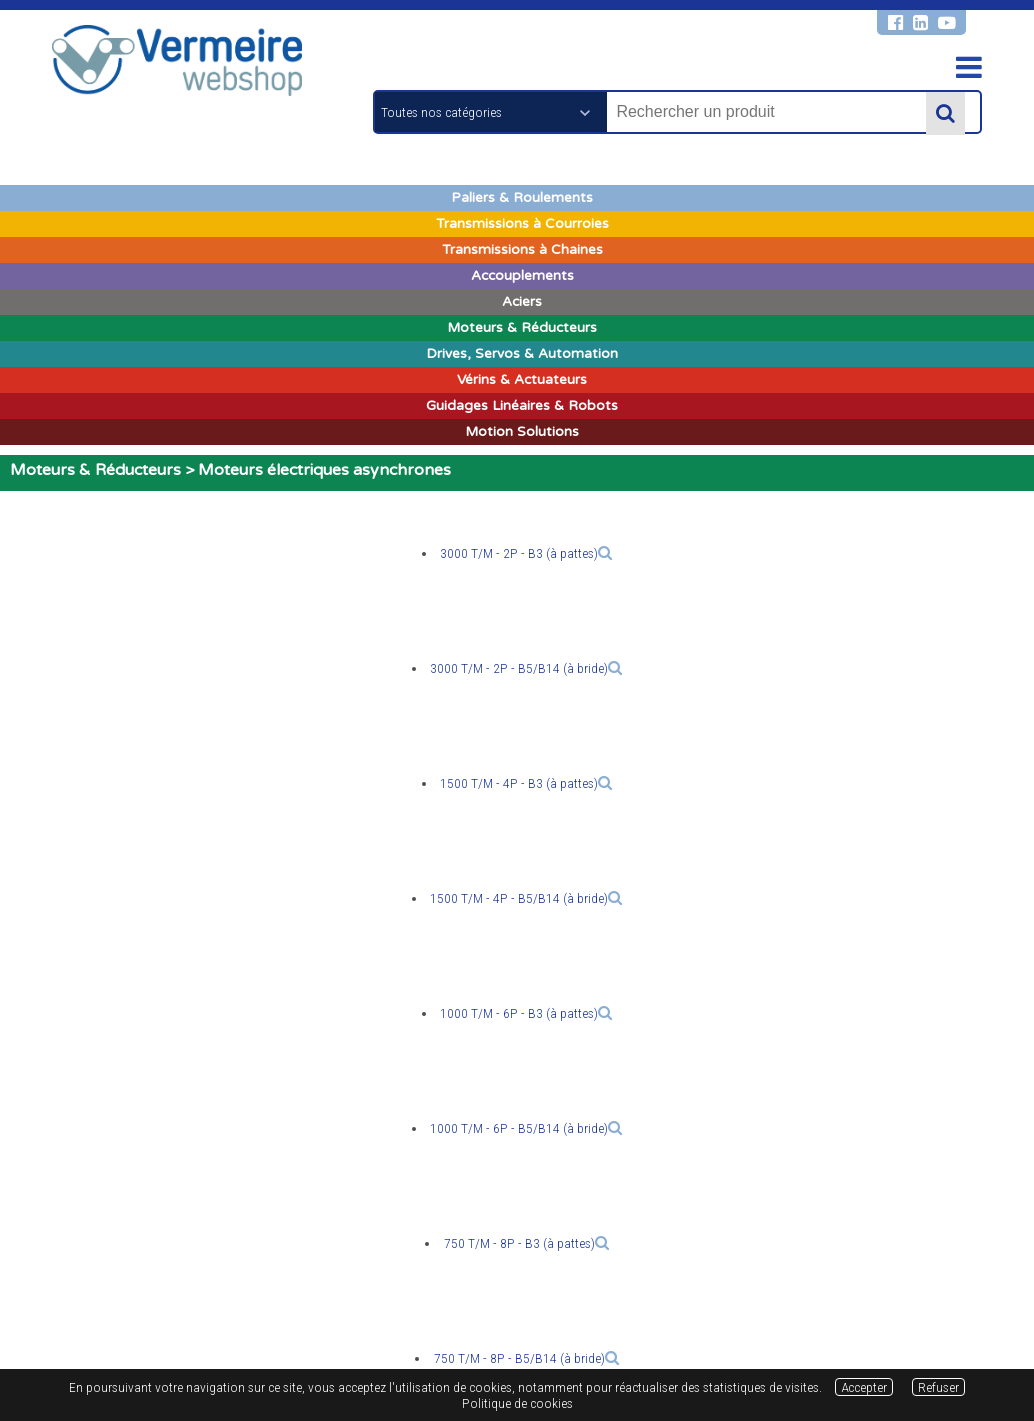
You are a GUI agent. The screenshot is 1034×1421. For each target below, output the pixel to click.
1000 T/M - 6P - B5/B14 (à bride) (526, 1128)
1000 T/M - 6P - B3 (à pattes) (526, 1013)
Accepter (864, 1387)
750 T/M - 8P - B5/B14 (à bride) (526, 1358)
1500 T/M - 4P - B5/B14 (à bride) (526, 898)
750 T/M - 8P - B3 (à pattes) (526, 1243)
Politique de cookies (517, 1403)
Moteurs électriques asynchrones (324, 470)
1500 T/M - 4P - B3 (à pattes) (526, 783)
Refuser (938, 1387)
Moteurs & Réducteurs (95, 470)
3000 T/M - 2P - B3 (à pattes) (526, 553)
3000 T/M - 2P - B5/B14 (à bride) (526, 668)
